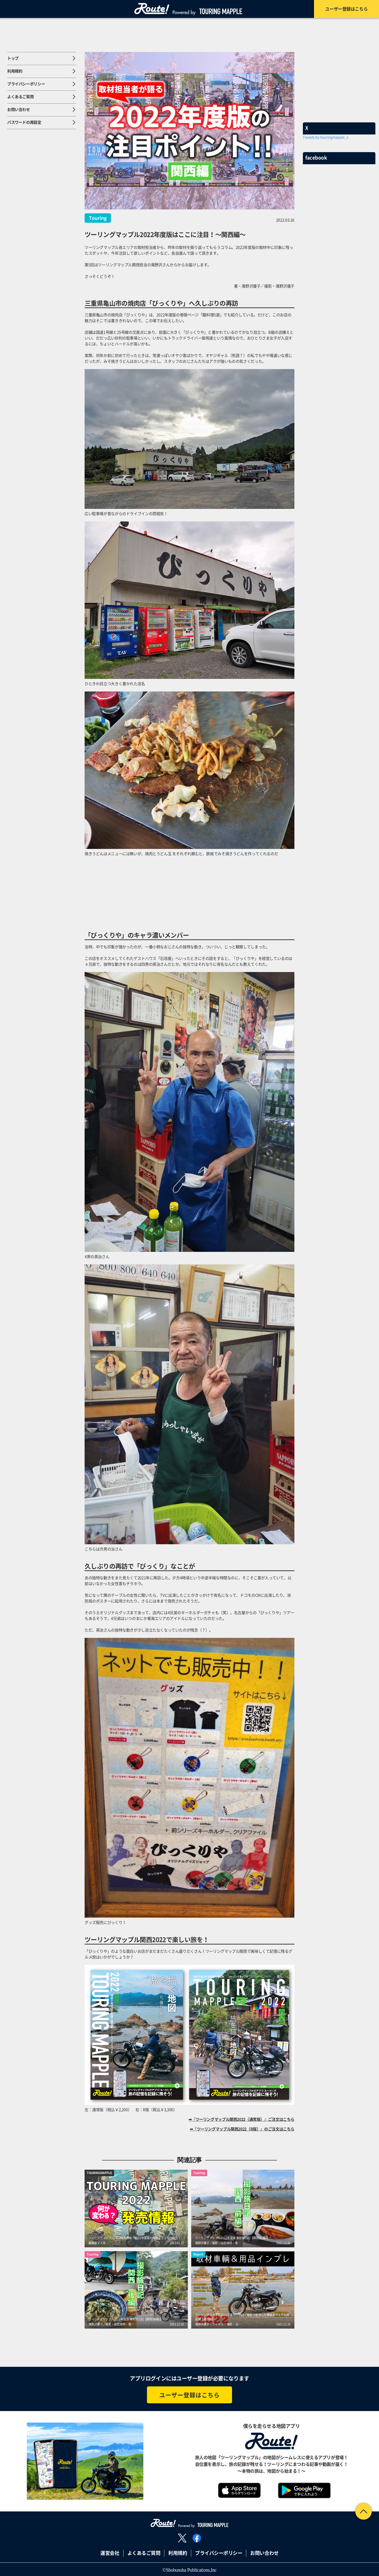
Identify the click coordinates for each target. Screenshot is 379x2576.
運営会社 (109, 2553)
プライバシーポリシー (218, 2553)
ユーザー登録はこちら (189, 2395)
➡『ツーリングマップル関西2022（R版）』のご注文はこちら (242, 2129)
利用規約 (177, 2553)
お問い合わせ (264, 2553)
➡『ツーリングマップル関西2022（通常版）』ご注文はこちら (241, 2119)
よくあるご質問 (143, 2553)
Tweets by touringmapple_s (325, 137)
